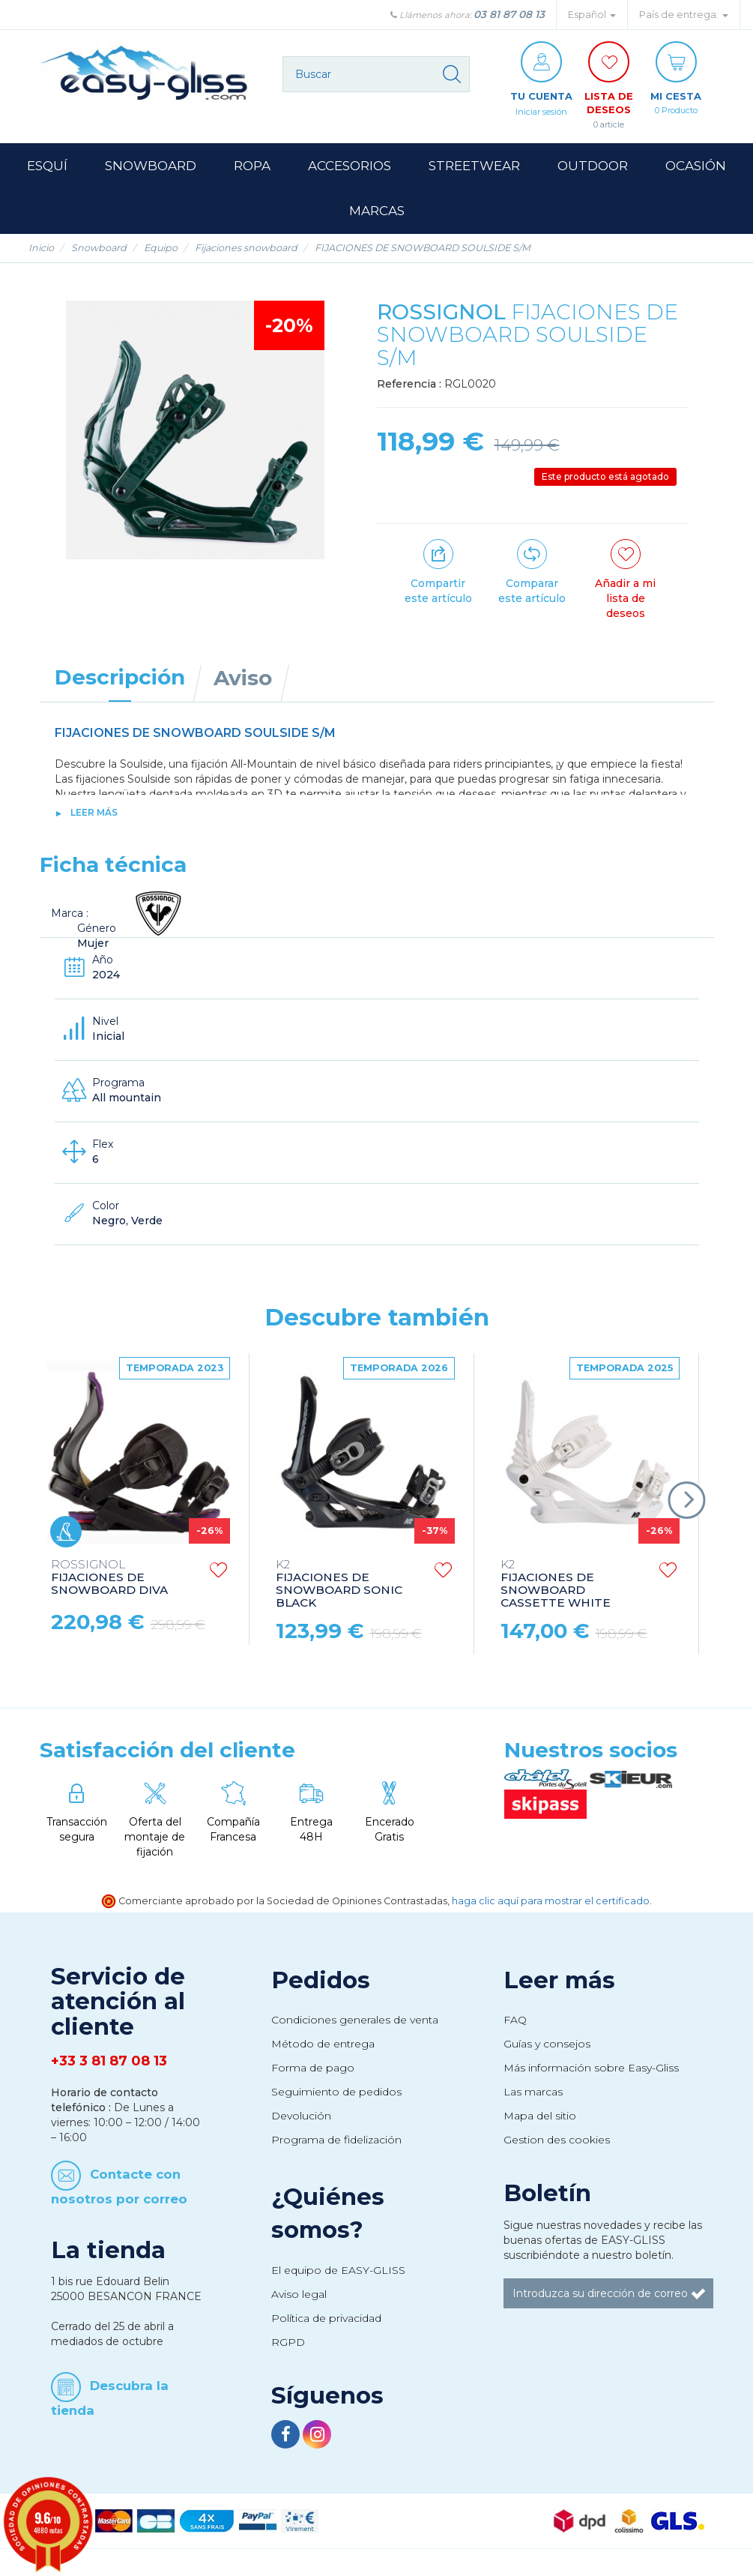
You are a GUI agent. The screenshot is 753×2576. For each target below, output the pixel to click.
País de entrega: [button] (683, 14)
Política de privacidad (326, 2321)
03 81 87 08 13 (509, 14)
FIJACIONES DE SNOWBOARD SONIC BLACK (339, 1587)
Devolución (301, 2118)
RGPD (288, 2345)
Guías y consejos (546, 2046)
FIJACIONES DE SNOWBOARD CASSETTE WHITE (556, 1587)
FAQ (515, 2022)
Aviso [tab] (243, 680)
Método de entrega (323, 2046)
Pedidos (320, 1983)
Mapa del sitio (539, 2118)
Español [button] (592, 14)
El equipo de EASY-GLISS (338, 2273)
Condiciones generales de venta (354, 2022)
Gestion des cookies (556, 2142)
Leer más (94, 815)
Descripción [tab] (120, 680)
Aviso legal (299, 2297)
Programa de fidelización (336, 2142)
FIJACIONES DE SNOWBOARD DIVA (109, 1581)
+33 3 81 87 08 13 (109, 2064)
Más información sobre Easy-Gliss (591, 2070)
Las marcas (533, 2094)
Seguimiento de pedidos (336, 2094)
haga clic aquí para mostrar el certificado (551, 1904)
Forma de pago (312, 2070)
